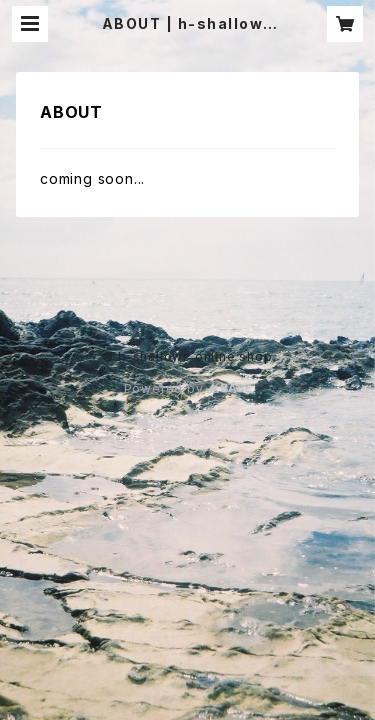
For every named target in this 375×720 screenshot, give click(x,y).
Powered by (188, 388)
